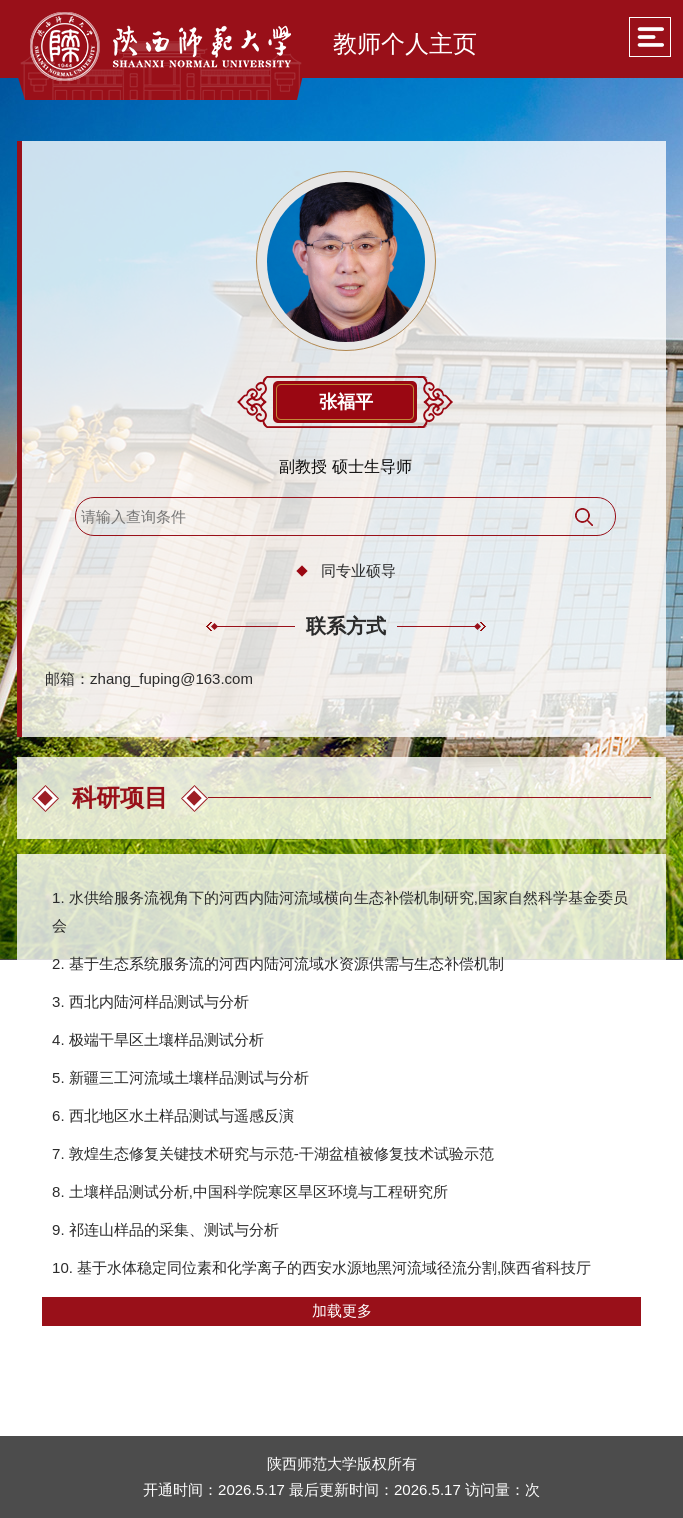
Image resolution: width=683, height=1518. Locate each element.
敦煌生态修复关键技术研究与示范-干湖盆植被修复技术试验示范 (281, 1153)
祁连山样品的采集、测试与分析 (174, 1229)
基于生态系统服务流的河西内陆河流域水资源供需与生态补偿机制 (286, 963)
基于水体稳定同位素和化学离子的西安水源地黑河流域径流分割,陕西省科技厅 (334, 1267)
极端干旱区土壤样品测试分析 (166, 1039)
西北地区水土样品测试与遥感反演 (181, 1115)
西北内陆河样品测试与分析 (159, 1001)
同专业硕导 (358, 570)
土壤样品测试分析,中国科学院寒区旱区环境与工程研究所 (258, 1191)
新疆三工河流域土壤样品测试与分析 (189, 1077)
